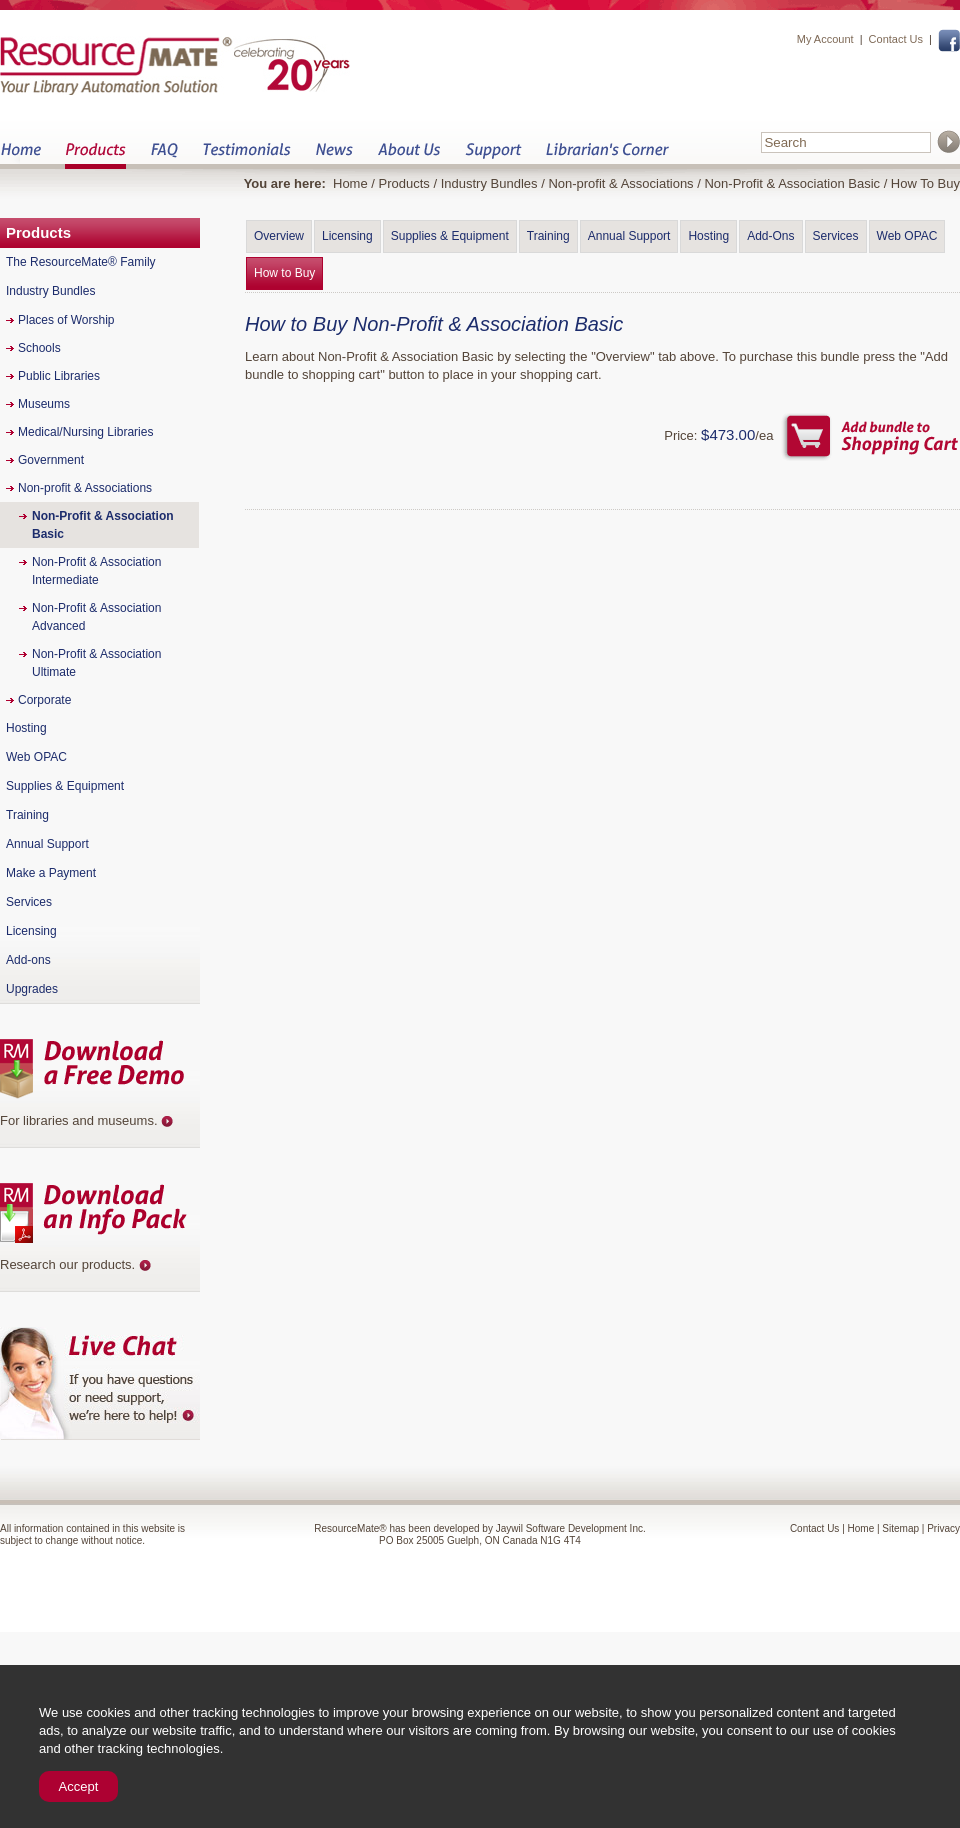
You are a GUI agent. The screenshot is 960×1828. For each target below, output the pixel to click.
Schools (39, 348)
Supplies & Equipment (450, 236)
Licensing (347, 236)
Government (51, 460)
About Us (408, 155)
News (334, 155)
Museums (44, 404)
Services (836, 236)
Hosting (708, 236)
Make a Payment (51, 873)
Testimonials (246, 155)
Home (20, 155)
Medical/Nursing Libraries (85, 432)
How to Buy (284, 273)
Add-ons (28, 960)
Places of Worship (66, 320)
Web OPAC (907, 236)
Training (548, 236)
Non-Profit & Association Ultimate (96, 663)
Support (493, 155)
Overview (279, 236)
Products (95, 155)
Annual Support (629, 236)
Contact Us (896, 39)
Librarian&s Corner (607, 155)
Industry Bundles (489, 183)
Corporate (44, 700)
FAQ (164, 155)
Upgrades (32, 989)
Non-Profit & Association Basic (792, 183)
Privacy (943, 1528)
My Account (825, 39)
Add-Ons (770, 236)
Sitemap (900, 1528)
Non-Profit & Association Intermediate (96, 571)
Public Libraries (59, 376)
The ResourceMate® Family (81, 262)
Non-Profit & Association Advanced (96, 617)
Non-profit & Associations (620, 183)
